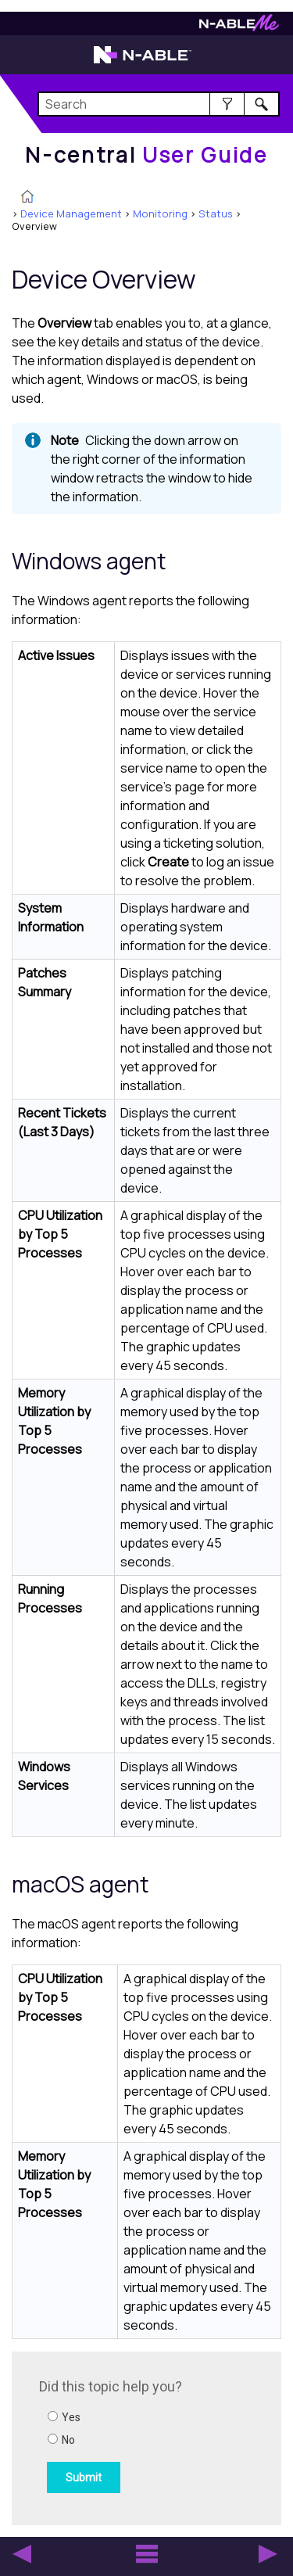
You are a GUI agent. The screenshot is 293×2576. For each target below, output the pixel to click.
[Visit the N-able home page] (142, 61)
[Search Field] (159, 104)
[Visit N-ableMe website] (239, 27)
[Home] (146, 155)
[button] (227, 104)
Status (215, 213)
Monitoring (160, 213)
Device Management (71, 213)
